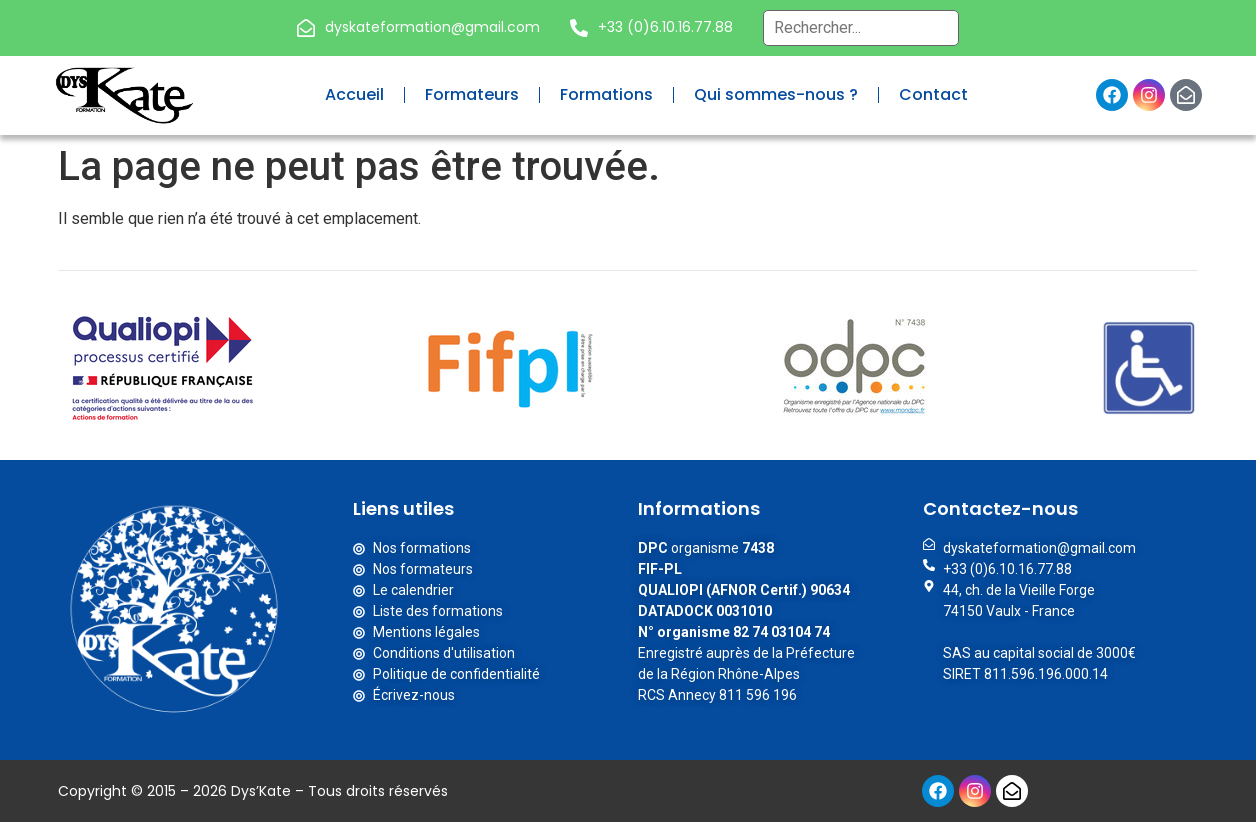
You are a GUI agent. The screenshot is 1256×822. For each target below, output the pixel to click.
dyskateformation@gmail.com (432, 27)
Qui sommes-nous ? (776, 94)
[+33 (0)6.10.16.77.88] (579, 28)
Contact (933, 94)
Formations (606, 94)
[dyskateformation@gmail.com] (306, 28)
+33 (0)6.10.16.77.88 (665, 27)
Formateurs (472, 94)
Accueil (354, 94)
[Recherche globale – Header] (861, 28)
